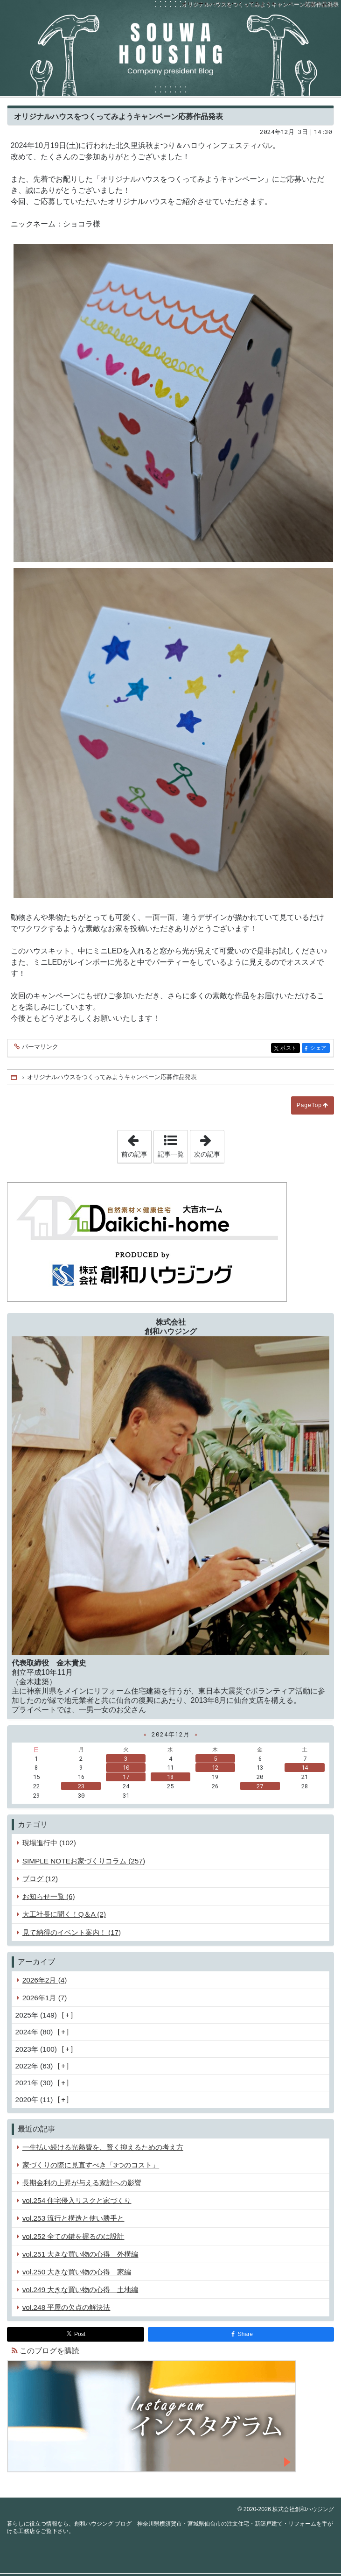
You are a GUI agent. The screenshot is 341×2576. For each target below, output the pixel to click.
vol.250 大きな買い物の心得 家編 (77, 2272)
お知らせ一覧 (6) (48, 1896)
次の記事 (209, 1143)
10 (126, 1767)
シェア (319, 1048)
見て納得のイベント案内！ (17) (71, 1932)
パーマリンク (39, 1047)
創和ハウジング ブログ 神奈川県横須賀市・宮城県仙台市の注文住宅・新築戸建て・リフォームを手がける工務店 (170, 48)
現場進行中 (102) (49, 1843)
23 (81, 1786)
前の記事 (136, 1143)
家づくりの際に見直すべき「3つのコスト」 (91, 2165)
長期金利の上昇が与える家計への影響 (81, 2183)
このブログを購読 (49, 2351)
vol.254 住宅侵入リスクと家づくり (77, 2200)
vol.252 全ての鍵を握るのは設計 (73, 2236)
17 (126, 1776)
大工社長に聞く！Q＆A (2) (64, 1914)
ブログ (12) (40, 1879)
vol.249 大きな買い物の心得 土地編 (80, 2290)
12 (215, 1767)
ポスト (289, 1048)
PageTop (309, 1105)
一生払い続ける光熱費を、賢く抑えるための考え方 (102, 2147)
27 (260, 1786)
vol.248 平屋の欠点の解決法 (66, 2307)
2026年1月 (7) (44, 1998)
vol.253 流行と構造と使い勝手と (73, 2218)
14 (304, 1767)
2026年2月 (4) (44, 1980)
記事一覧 (171, 1154)
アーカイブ (36, 1962)
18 (170, 1776)
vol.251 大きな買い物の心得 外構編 (80, 2254)
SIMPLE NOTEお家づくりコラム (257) (83, 1861)
